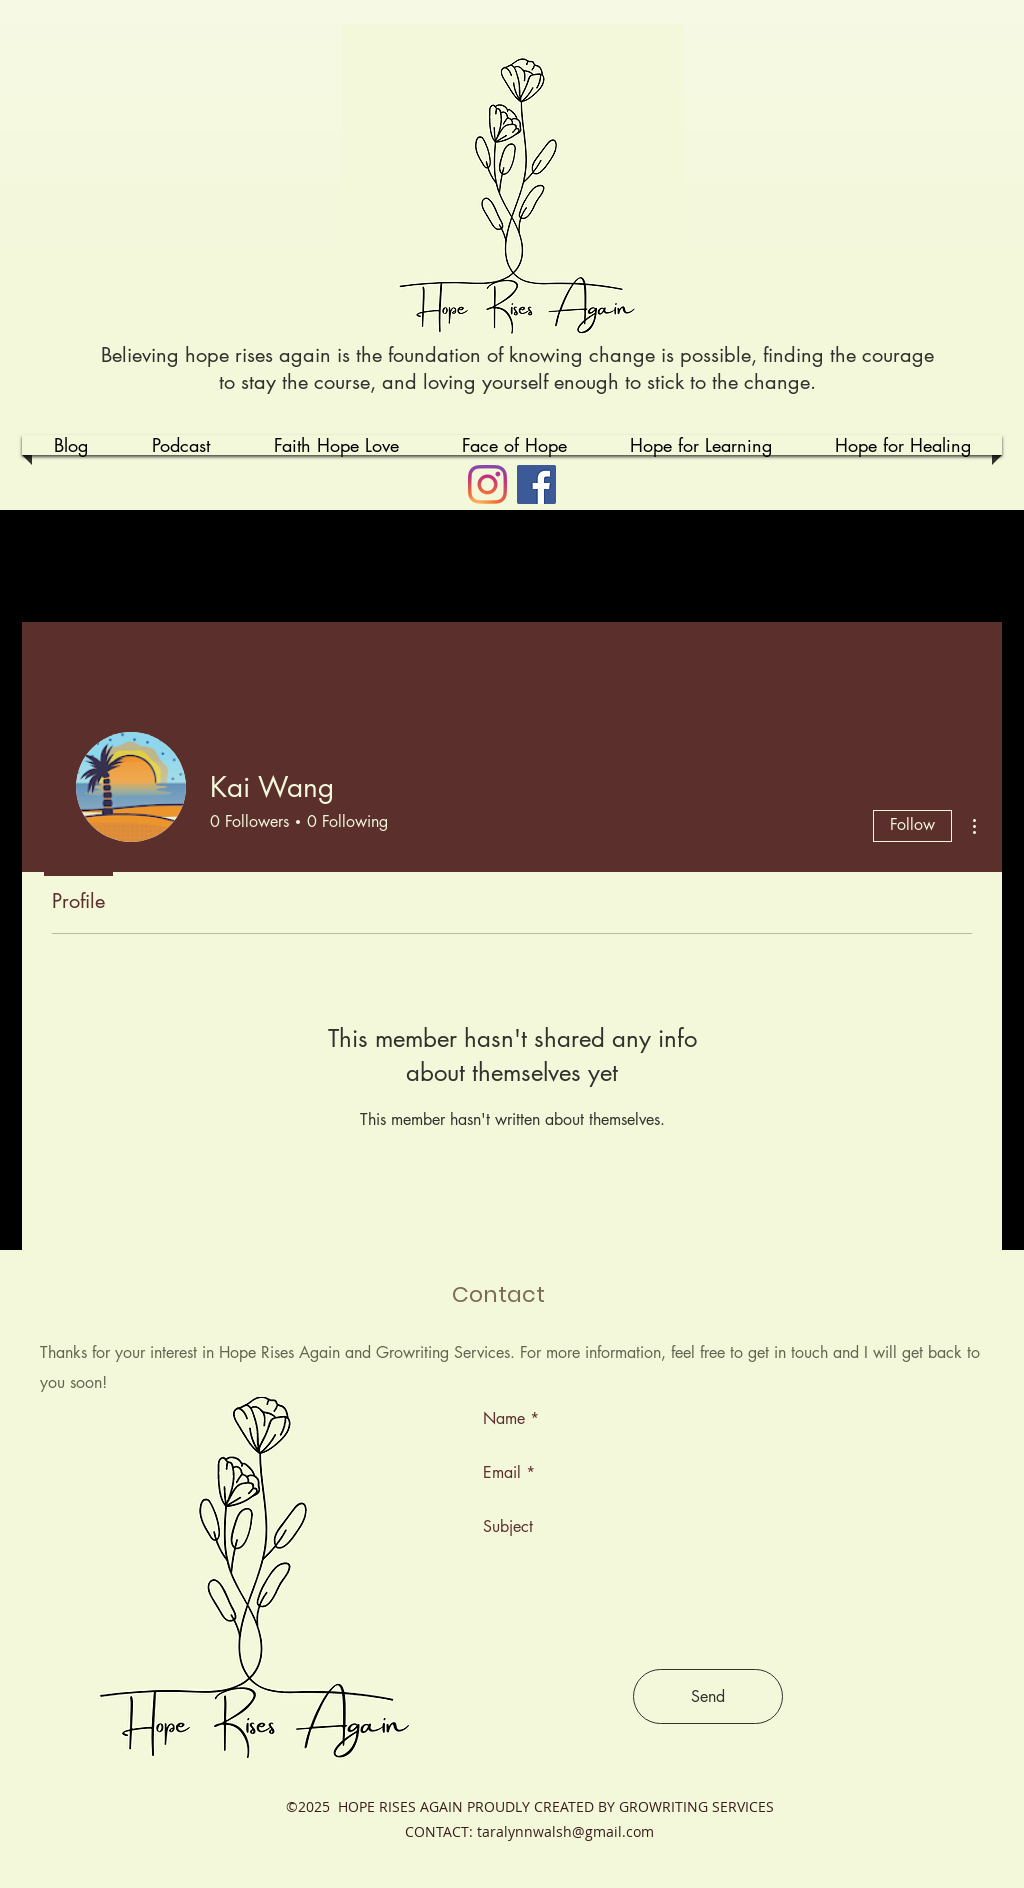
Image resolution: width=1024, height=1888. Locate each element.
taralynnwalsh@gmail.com (565, 1831)
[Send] (708, 1696)
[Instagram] (487, 484)
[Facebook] (536, 484)
